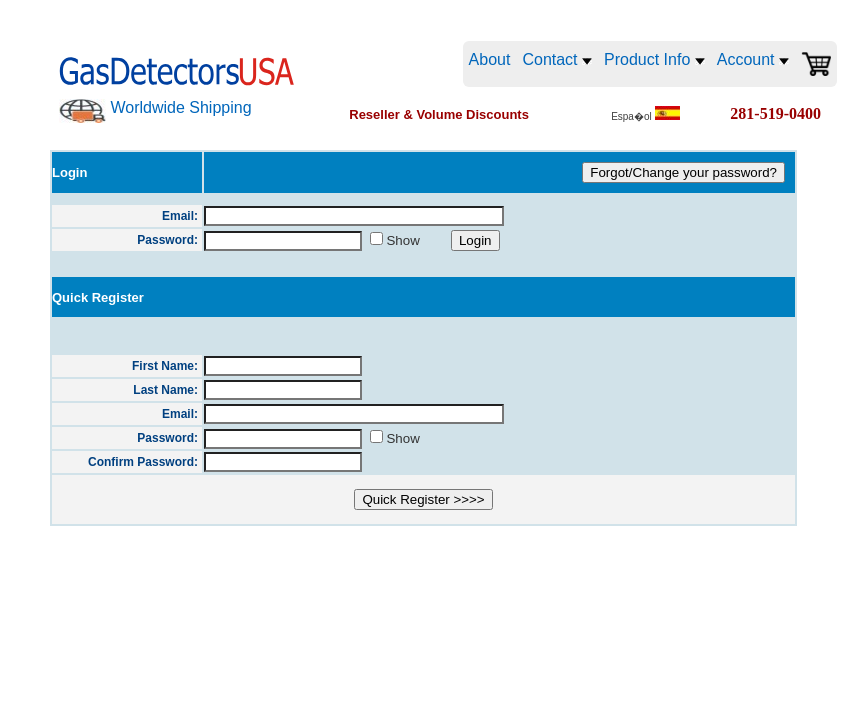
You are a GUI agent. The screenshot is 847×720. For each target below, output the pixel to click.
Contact (557, 59)
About (490, 59)
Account (753, 59)
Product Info (654, 59)
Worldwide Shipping (180, 107)
